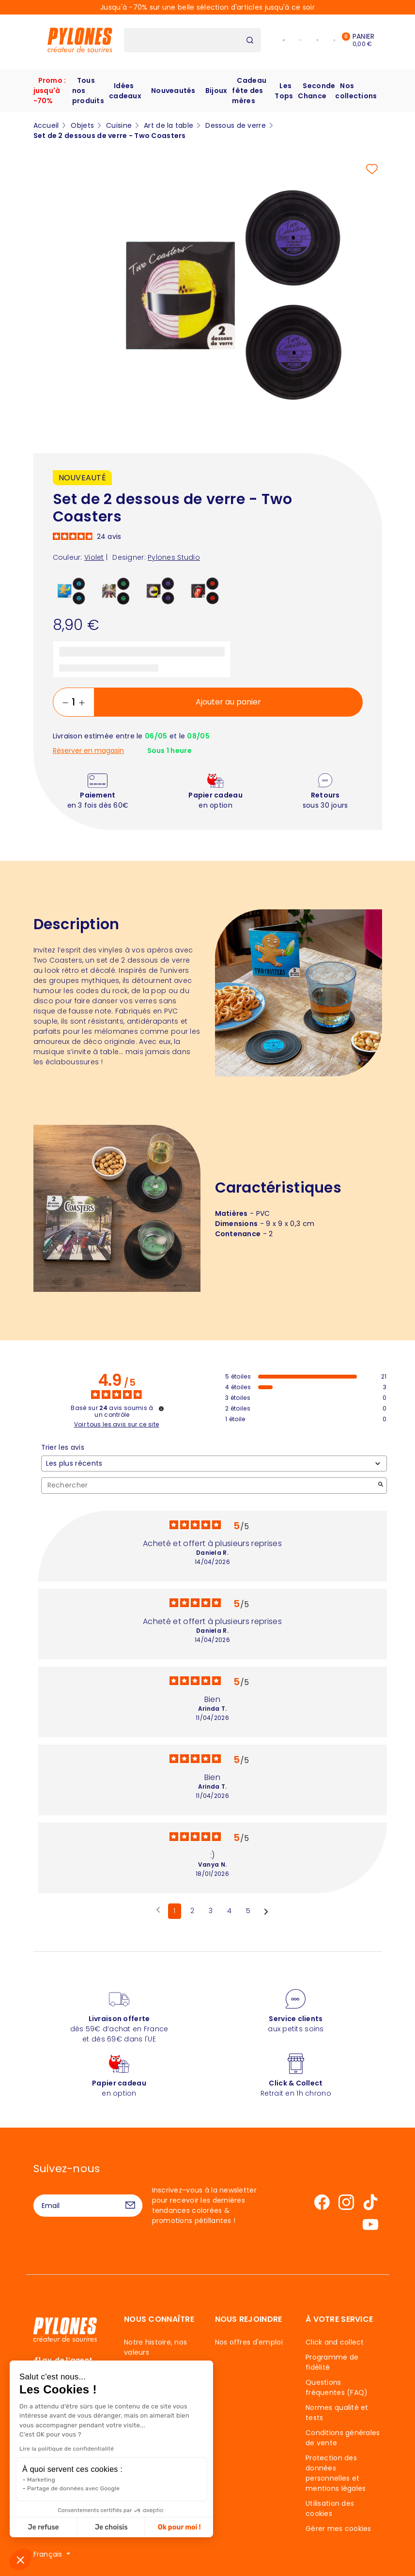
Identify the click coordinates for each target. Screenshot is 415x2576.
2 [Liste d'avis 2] (192, 1911)
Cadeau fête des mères (249, 91)
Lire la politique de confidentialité (54, 2448)
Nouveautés (173, 90)
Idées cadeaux (125, 91)
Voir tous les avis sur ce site (116, 1424)
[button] (20, 2559)
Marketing (29, 2479)
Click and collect (335, 2342)
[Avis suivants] (266, 1911)
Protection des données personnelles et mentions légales (336, 2473)
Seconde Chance (316, 91)
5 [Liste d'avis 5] (248, 1911)
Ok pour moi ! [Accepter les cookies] (167, 2527)
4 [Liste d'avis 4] (229, 1911)
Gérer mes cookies (338, 2528)
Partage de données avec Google (61, 2488)
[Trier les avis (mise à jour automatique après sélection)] (214, 1464)
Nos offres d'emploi (249, 2342)
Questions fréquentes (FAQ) (337, 2387)
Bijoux (216, 90)
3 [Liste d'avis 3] (211, 1911)
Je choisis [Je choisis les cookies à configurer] (99, 2527)
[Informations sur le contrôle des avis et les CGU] (161, 1408)
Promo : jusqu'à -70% (49, 91)
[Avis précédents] (158, 1910)
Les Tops (284, 91)
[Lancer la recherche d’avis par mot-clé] (380, 1485)
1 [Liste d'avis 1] (174, 1911)
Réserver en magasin (88, 750)
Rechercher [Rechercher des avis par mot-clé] (209, 1485)
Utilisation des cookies (330, 2508)
